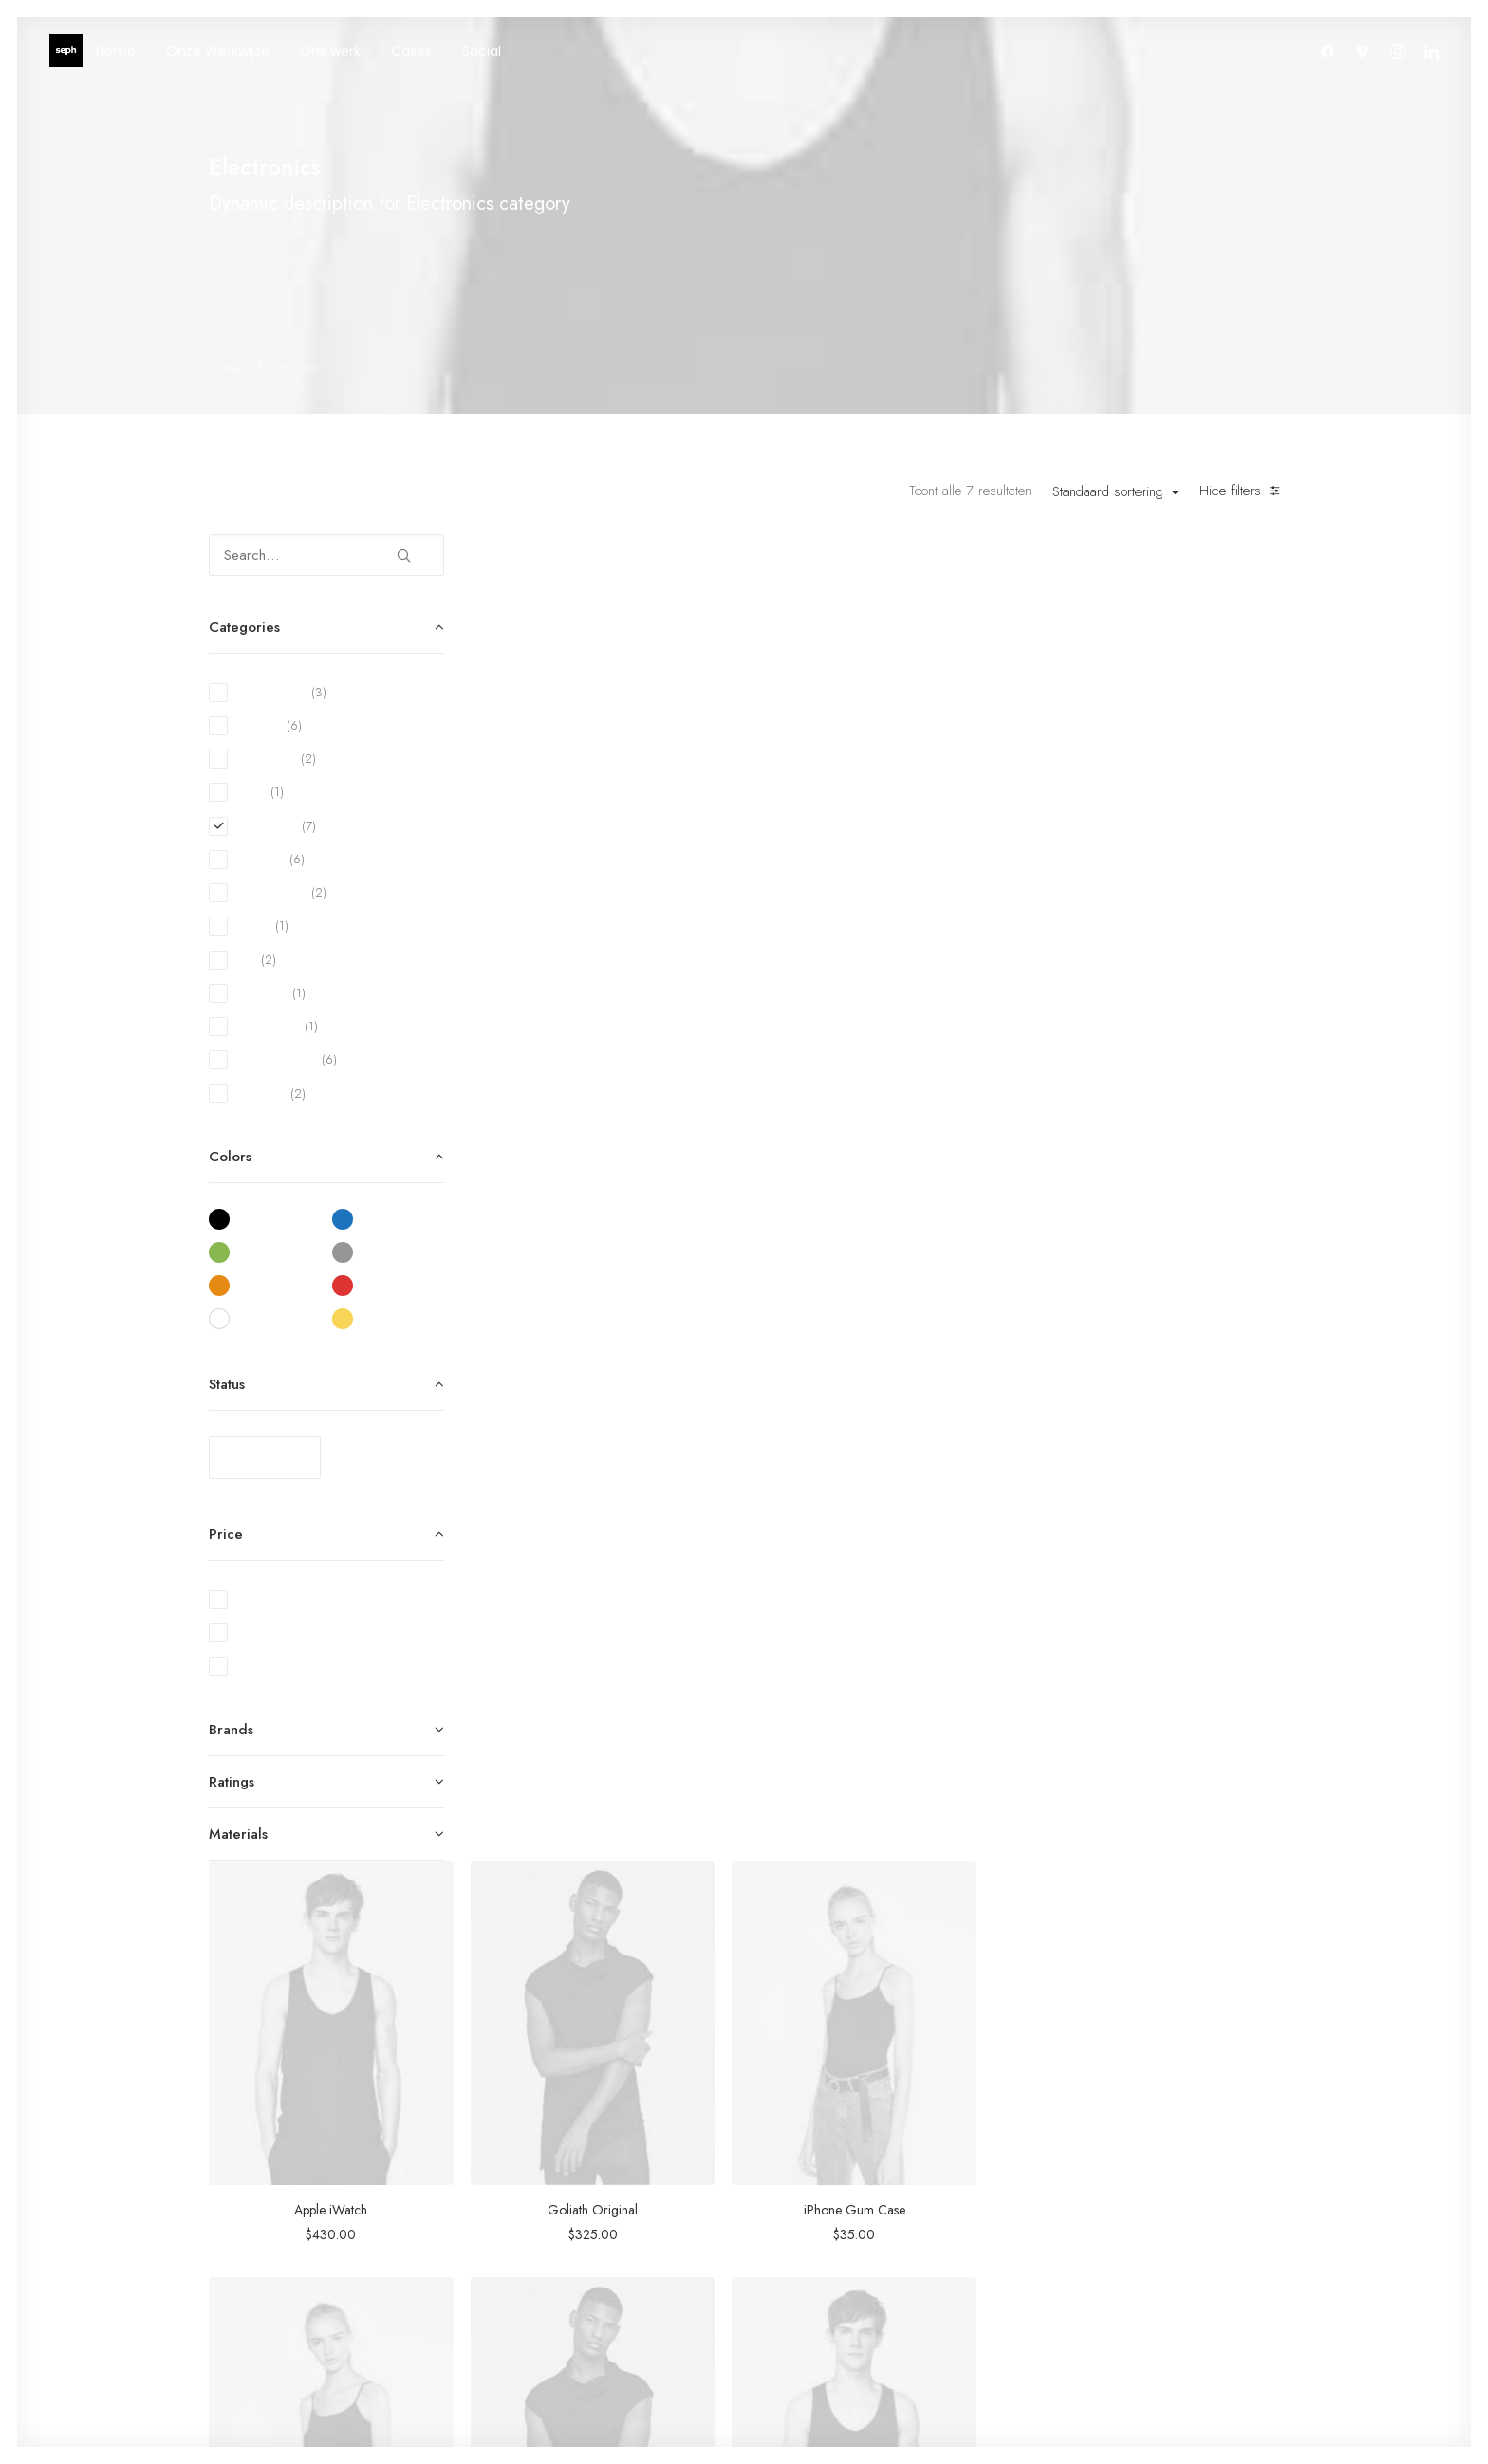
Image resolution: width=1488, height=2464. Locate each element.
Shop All (785, 2123)
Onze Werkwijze (218, 51)
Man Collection (803, 2173)
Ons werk (330, 51)
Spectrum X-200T (1157, 1298)
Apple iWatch (634, 883)
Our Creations (986, 2148)
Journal (963, 2198)
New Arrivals (798, 2223)
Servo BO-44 (896, 1298)
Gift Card (788, 2273)
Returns (1150, 2173)
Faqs (1143, 2123)
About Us (971, 2123)
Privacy (1149, 2247)
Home (116, 51)
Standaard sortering (1107, 492)
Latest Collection (806, 2247)
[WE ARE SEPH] (66, 50)
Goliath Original (895, 883)
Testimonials (979, 2173)
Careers (968, 2223)
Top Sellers (792, 2298)
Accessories (796, 2198)
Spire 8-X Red (634, 1715)
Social (481, 51)
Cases (411, 51)
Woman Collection (813, 2148)
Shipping (1154, 2148)
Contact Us (1160, 2223)
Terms (1146, 2198)
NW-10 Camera (634, 1298)
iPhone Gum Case (1157, 883)
